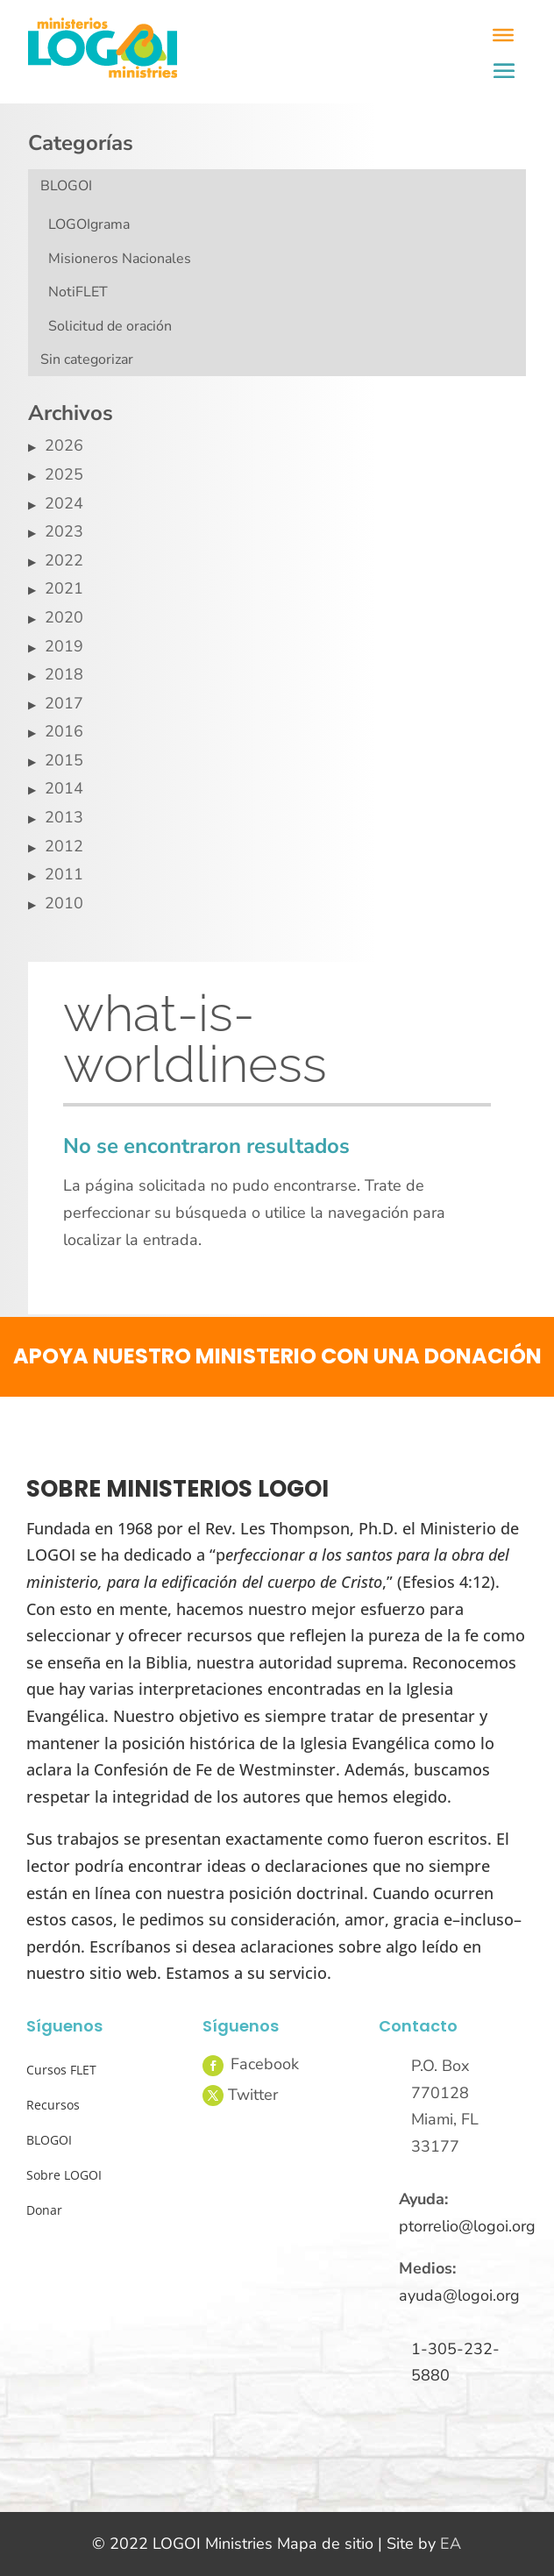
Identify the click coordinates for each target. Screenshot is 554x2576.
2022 (64, 560)
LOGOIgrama (89, 224)
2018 (64, 674)
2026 (64, 445)
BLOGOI (66, 186)
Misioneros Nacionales (119, 258)
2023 (64, 531)
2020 (64, 617)
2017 (64, 703)
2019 (64, 646)
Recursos (53, 2104)
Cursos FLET (61, 2069)
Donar (44, 2210)
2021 (64, 588)
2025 (64, 474)
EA (450, 2543)
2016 (64, 731)
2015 (64, 760)
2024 (64, 503)
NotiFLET (78, 292)
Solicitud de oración (110, 326)
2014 (64, 788)
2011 (64, 874)
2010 (64, 903)
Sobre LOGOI (64, 2175)
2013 (64, 817)
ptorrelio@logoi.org (467, 2226)
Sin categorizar (86, 359)
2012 (64, 846)
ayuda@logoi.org (459, 2295)
